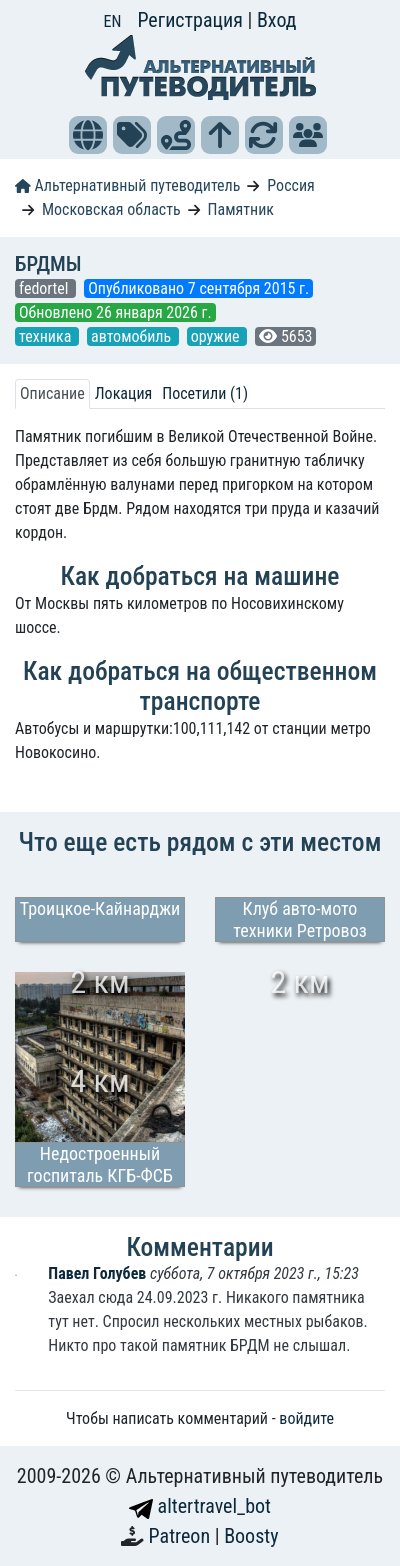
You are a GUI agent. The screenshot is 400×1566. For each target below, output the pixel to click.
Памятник (241, 209)
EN (113, 21)
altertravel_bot (200, 1506)
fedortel (45, 288)
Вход (277, 20)
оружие (217, 336)
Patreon (182, 1536)
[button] (88, 135)
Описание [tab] (52, 393)
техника (47, 336)
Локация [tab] (124, 393)
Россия (290, 185)
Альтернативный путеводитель (127, 185)
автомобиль (133, 336)
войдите (306, 1418)
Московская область (111, 209)
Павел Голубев (99, 1273)
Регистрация (192, 20)
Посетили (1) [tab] (205, 393)
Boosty (251, 1536)
